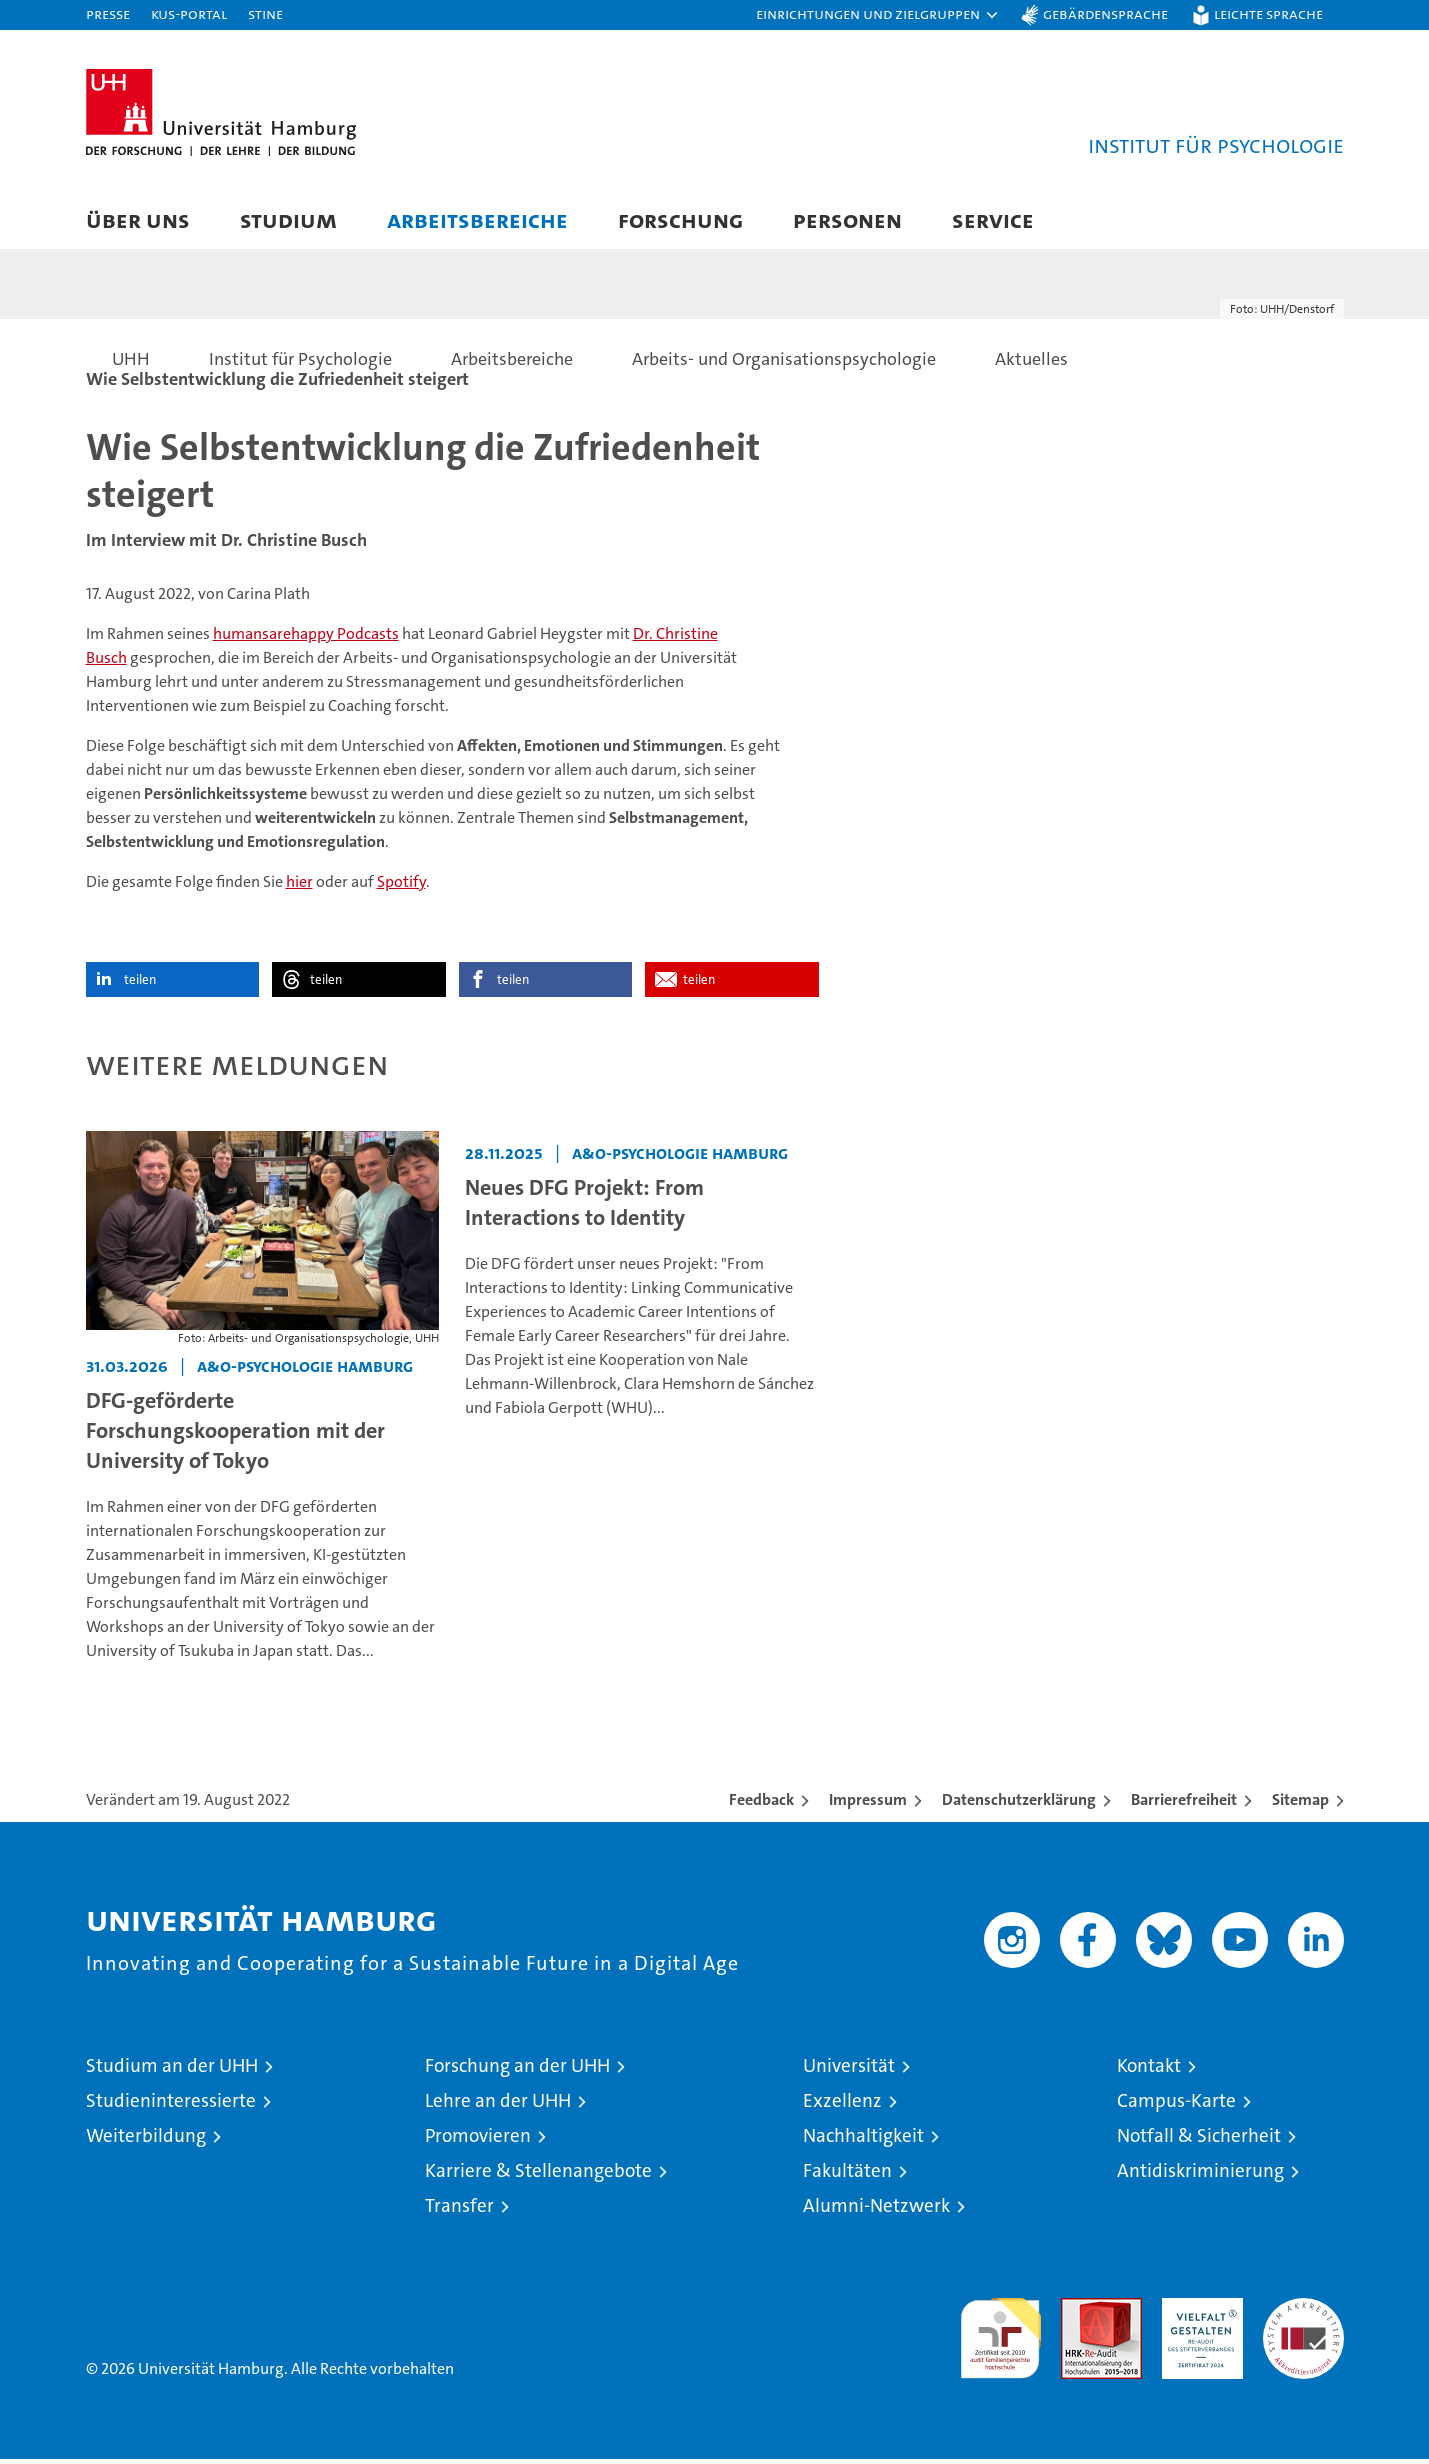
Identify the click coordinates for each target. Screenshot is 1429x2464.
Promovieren (478, 2141)
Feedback (761, 1805)
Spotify (401, 886)
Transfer (459, 2211)
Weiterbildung (146, 2141)
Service (993, 219)
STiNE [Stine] (265, 13)
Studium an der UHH (172, 2071)
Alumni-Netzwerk (876, 2211)
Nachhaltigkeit (863, 2141)
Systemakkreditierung (1303, 2314)
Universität (849, 2071)
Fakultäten (847, 2176)
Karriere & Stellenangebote (538, 2176)
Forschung (680, 219)
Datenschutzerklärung (1019, 1805)
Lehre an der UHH (498, 2106)
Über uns (138, 219)
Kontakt (1149, 2071)
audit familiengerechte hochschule (1000, 2335)
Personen (847, 219)
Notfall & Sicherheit (1199, 2141)
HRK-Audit (1197, 2314)
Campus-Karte (1176, 2106)
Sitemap (1300, 1805)
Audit (1080, 2314)
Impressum (868, 1805)
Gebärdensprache (1105, 13)
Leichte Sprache (1268, 13)
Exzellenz (842, 2106)
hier (299, 886)
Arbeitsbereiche (477, 219)
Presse (108, 13)
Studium (288, 219)
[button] (878, 15)
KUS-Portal (189, 13)
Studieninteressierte (171, 2106)
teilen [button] (140, 984)
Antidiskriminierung (1200, 2176)
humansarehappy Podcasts (306, 638)
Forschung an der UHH (517, 2071)
